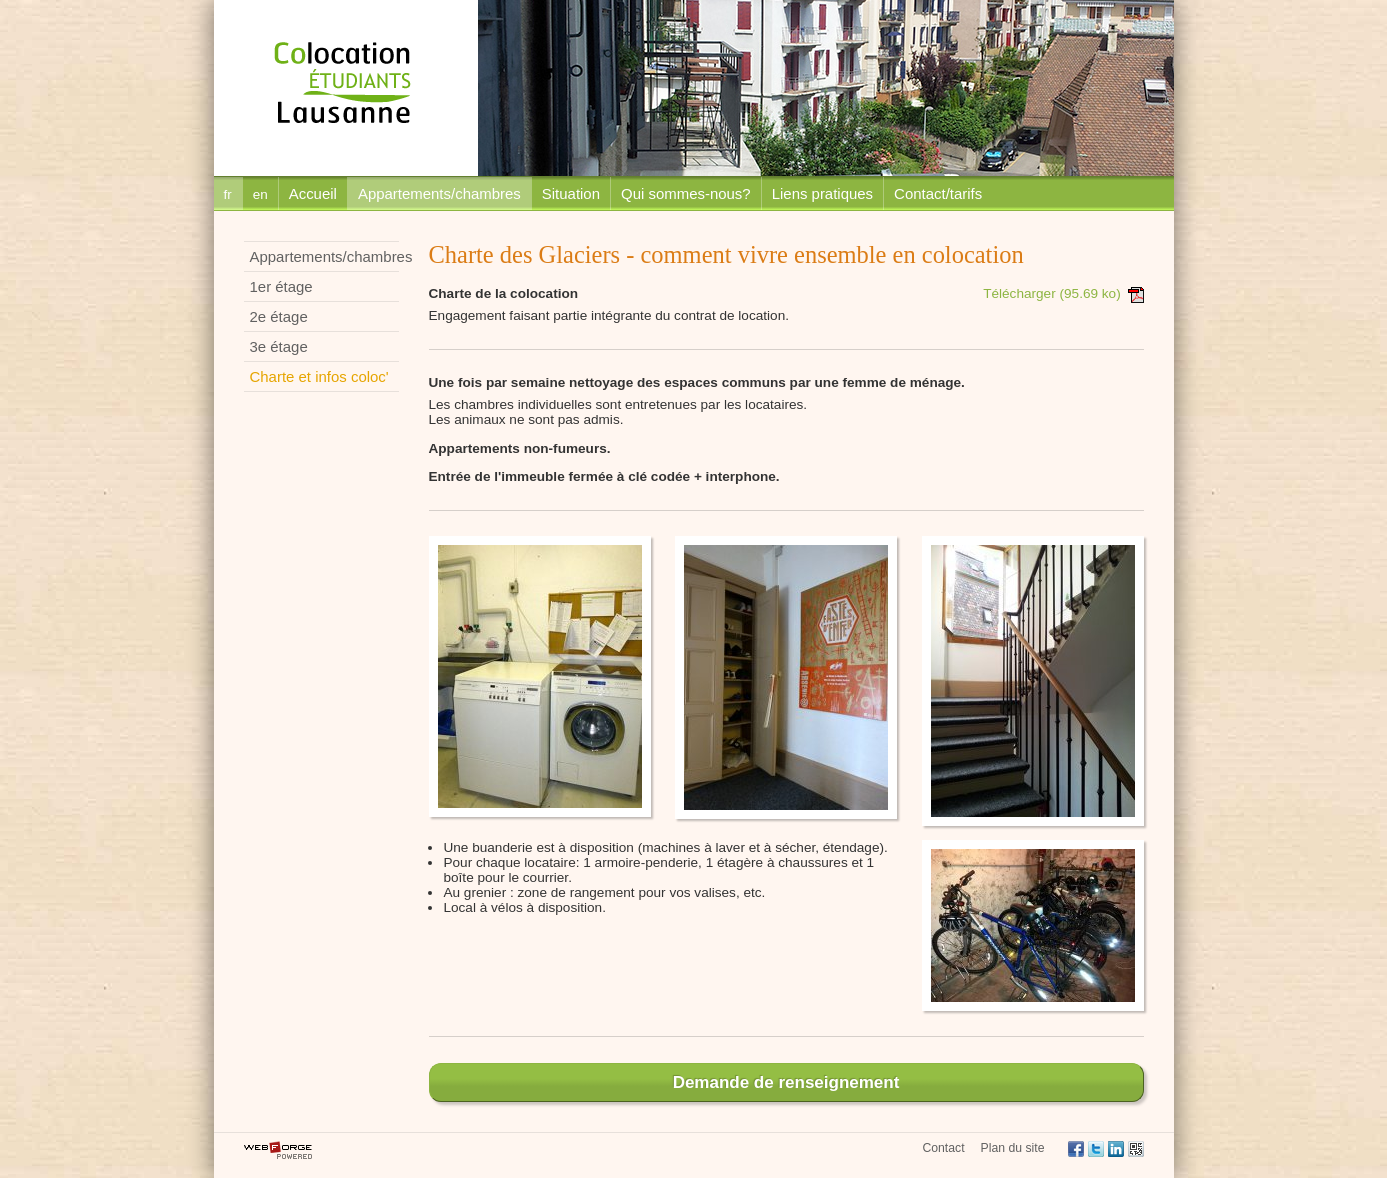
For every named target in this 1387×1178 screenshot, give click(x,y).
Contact (943, 1148)
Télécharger (1063, 293)
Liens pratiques (822, 193)
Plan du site (1013, 1148)
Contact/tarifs (938, 193)
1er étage (281, 286)
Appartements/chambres (439, 193)
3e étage (279, 346)
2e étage (279, 316)
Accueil (313, 193)
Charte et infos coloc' (319, 376)
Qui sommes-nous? (686, 193)
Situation (571, 193)
